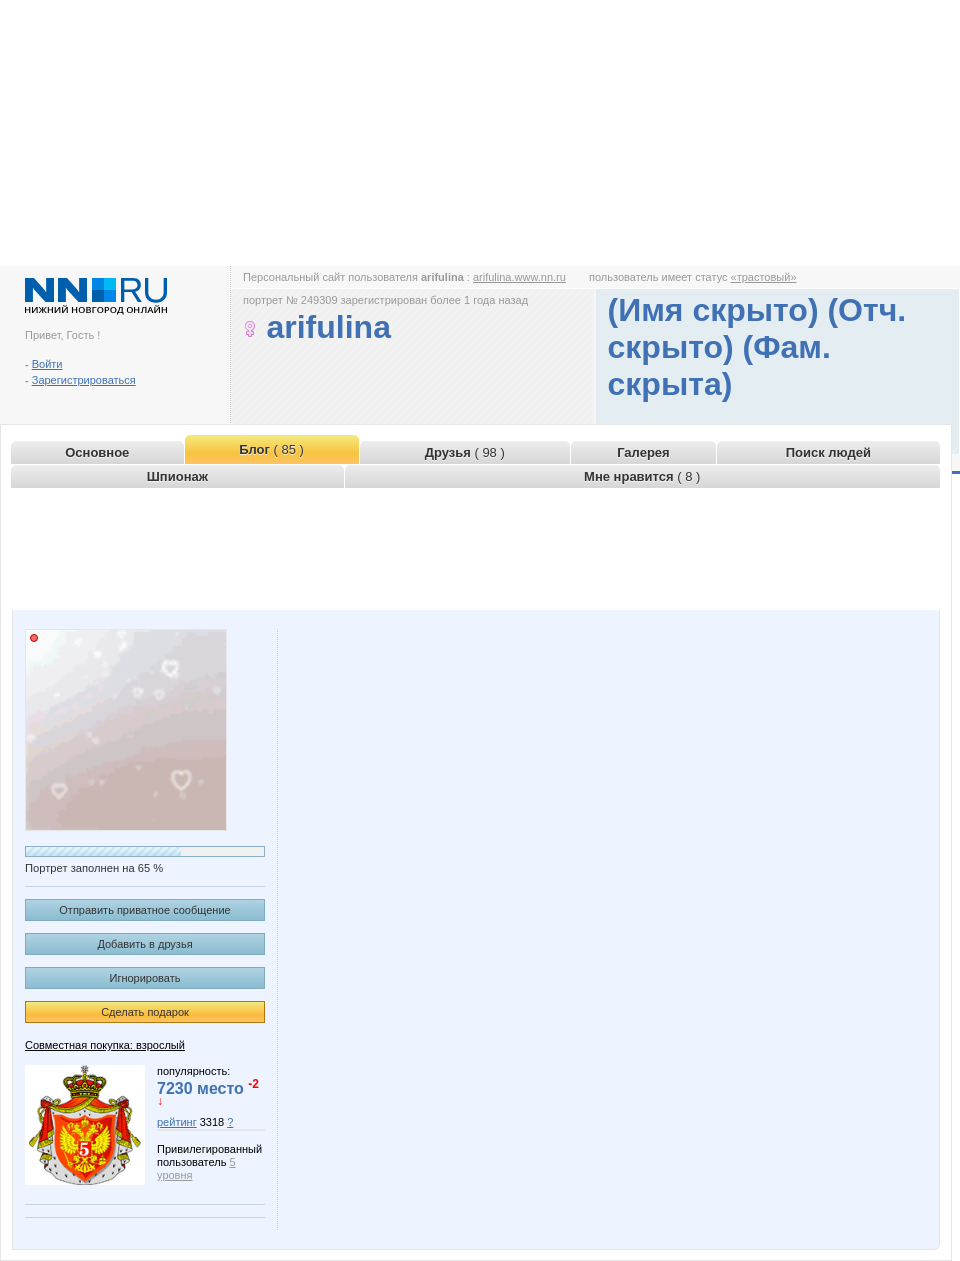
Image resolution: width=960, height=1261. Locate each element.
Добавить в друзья (144, 944)
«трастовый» (764, 277)
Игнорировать (145, 978)
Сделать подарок (145, 1012)
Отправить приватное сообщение (144, 910)
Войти (47, 364)
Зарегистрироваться (84, 380)
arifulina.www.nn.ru (519, 277)
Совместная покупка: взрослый (105, 1045)
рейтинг (177, 1122)
